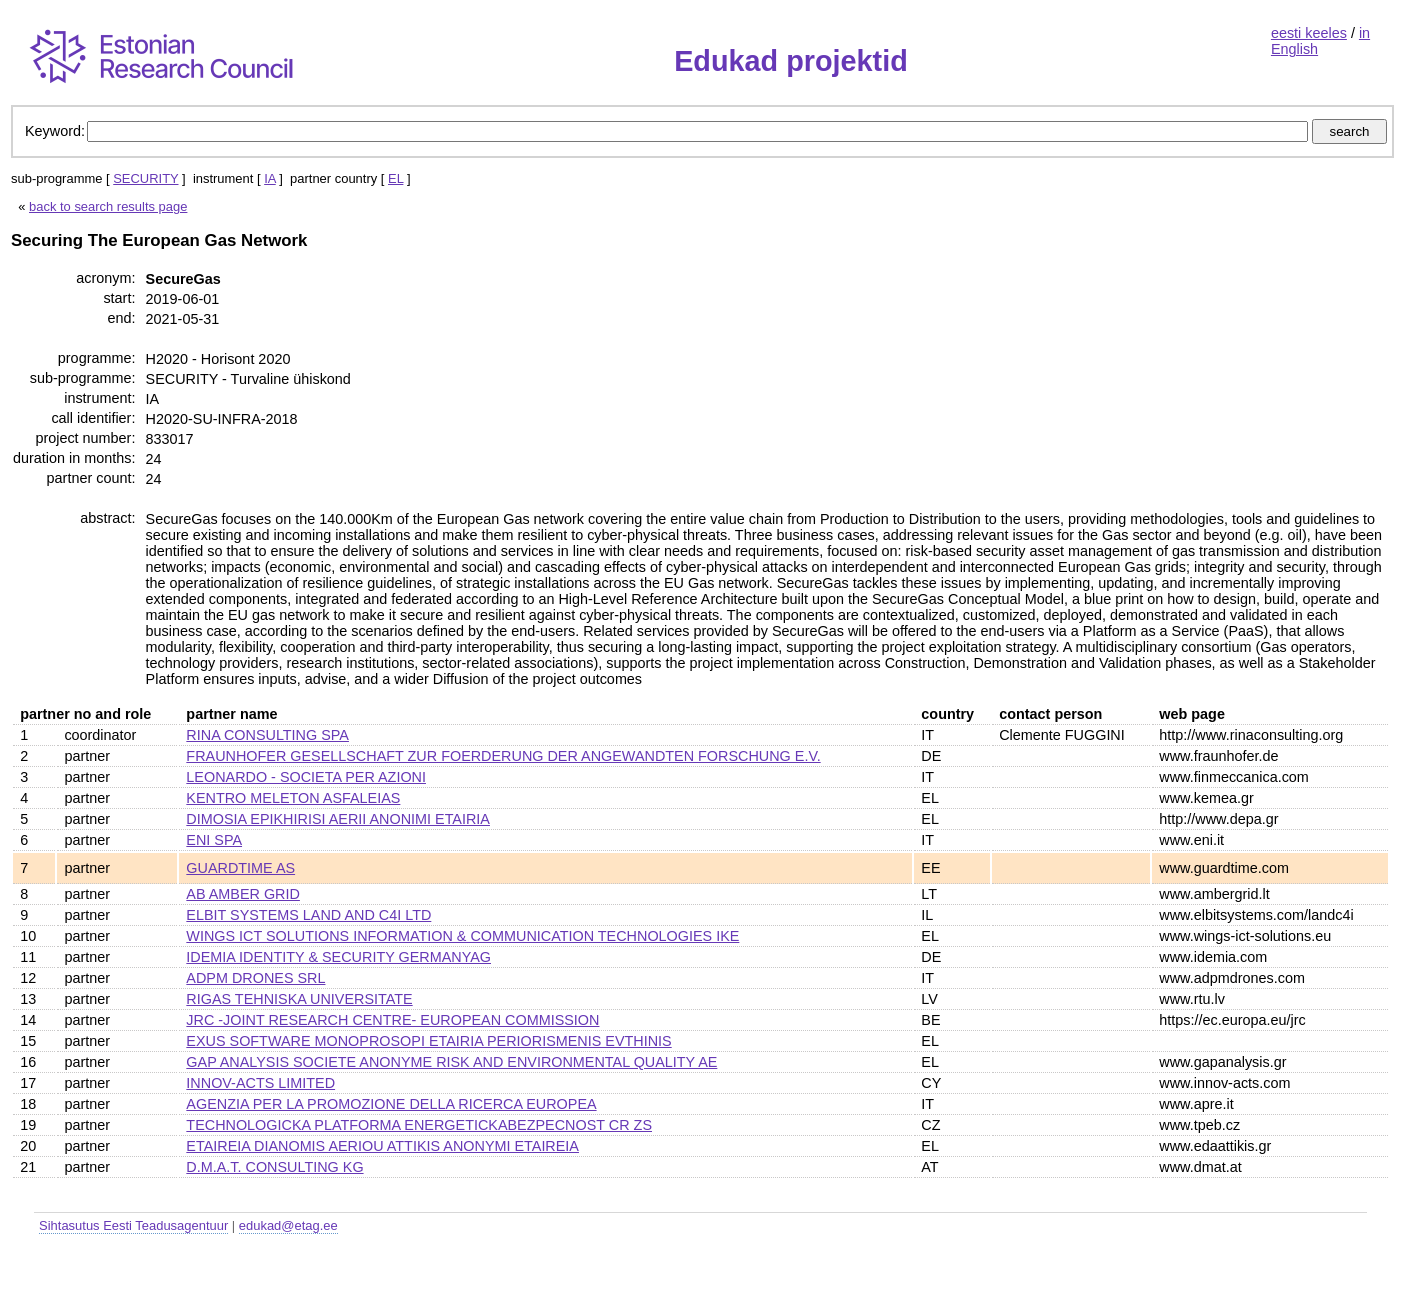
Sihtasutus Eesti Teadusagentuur (133, 1225)
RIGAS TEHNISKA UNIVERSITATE (299, 999)
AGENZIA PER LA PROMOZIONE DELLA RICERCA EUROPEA (391, 1104)
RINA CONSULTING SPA (267, 735)
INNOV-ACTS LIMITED (260, 1083)
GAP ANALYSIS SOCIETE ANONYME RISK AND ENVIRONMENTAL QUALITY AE (451, 1062)
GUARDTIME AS (240, 868)
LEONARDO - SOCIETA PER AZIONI (306, 777)
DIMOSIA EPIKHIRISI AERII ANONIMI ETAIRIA (338, 819)
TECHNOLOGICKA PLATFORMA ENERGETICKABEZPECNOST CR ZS (419, 1125)
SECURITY (145, 178)
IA (270, 178)
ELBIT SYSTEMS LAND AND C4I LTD (308, 915)
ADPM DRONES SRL (255, 978)
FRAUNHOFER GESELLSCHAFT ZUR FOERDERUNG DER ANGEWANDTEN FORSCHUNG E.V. (503, 756)
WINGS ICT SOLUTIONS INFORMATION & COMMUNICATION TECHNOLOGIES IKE (462, 936)
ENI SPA (214, 840)
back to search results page (108, 206)
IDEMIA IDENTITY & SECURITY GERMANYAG (338, 957)
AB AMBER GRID (243, 894)
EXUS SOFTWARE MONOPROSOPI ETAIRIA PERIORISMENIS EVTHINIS (428, 1041)
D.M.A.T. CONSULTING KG (274, 1167)
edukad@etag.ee (288, 1225)
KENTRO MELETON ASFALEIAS (293, 798)
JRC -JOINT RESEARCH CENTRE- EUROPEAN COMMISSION (392, 1020)
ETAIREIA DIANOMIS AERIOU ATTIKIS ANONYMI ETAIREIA (382, 1146)
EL (395, 178)
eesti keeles (1309, 33)
